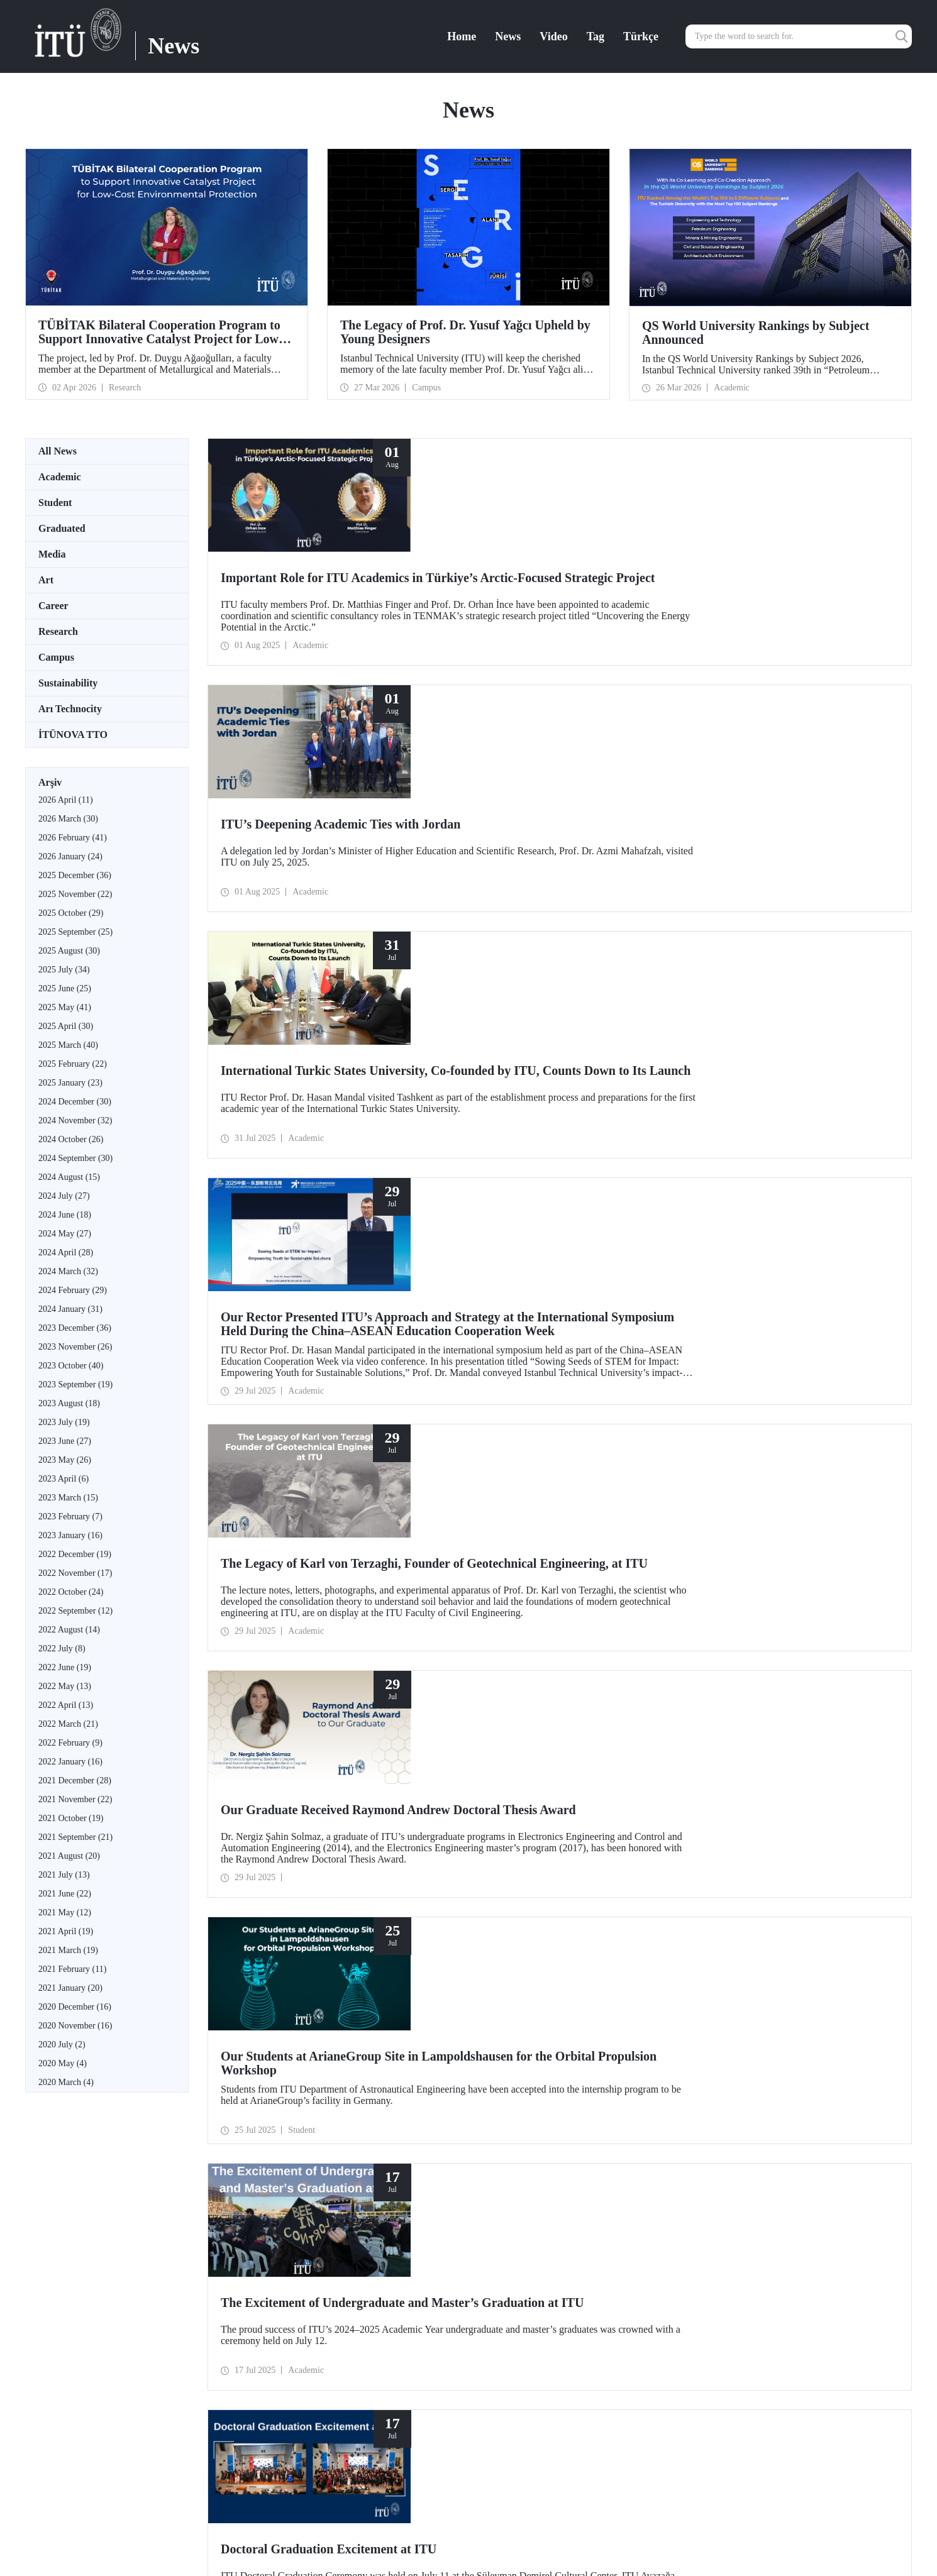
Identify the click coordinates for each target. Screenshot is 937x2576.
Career (53, 605)
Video (553, 36)
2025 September (75, 932)
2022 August (69, 1629)
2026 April (65, 800)
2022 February (70, 1743)
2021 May (64, 1912)
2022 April (65, 1705)
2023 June (64, 1441)
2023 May (64, 1460)
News (508, 36)
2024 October (70, 1139)
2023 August (69, 1403)
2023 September (75, 1384)
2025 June (64, 988)
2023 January (70, 1535)
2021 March (68, 1950)
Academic (59, 476)
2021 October (70, 1818)
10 (239, 1777)
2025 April (65, 1026)
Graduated (62, 528)
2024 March (68, 1271)
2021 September (75, 1837)
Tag (595, 36)
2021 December (74, 1780)
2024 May (64, 1233)
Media (52, 554)
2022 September (75, 1611)
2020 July (62, 2044)
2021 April (65, 1931)
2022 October (70, 1592)
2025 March (68, 1045)
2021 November (75, 1799)
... (248, 1777)
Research (58, 631)
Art (45, 580)
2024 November (75, 1120)
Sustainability (67, 683)
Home (461, 36)
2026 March (68, 818)
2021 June (64, 1893)
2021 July (64, 1875)
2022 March (68, 1724)
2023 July (64, 1422)
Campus (56, 657)
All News (57, 451)
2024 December (74, 1101)
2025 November (75, 894)
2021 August (69, 1856)
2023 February (70, 1516)
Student (55, 502)
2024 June (64, 1214)
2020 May (62, 2063)
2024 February (72, 1290)
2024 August (69, 1177)
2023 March (68, 1497)
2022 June (64, 1667)
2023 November (75, 1346)
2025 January (70, 1082)
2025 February (72, 1064)
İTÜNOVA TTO (73, 734)
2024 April (65, 1252)
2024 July (64, 1196)
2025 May (64, 1007)
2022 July (62, 1648)
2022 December (74, 1554)
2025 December (74, 875)
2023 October (70, 1365)
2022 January (70, 1761)
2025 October (70, 913)
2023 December (74, 1328)
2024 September (75, 1158)
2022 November (75, 1573)
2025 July (64, 969)
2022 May (64, 1686)
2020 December (74, 2007)
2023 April (63, 1478)
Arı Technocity (70, 708)
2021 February (72, 1969)
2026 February (72, 837)
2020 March (66, 2082)
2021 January (70, 1988)
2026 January (70, 856)
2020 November (75, 2025)
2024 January (70, 1309)
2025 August (69, 950)
